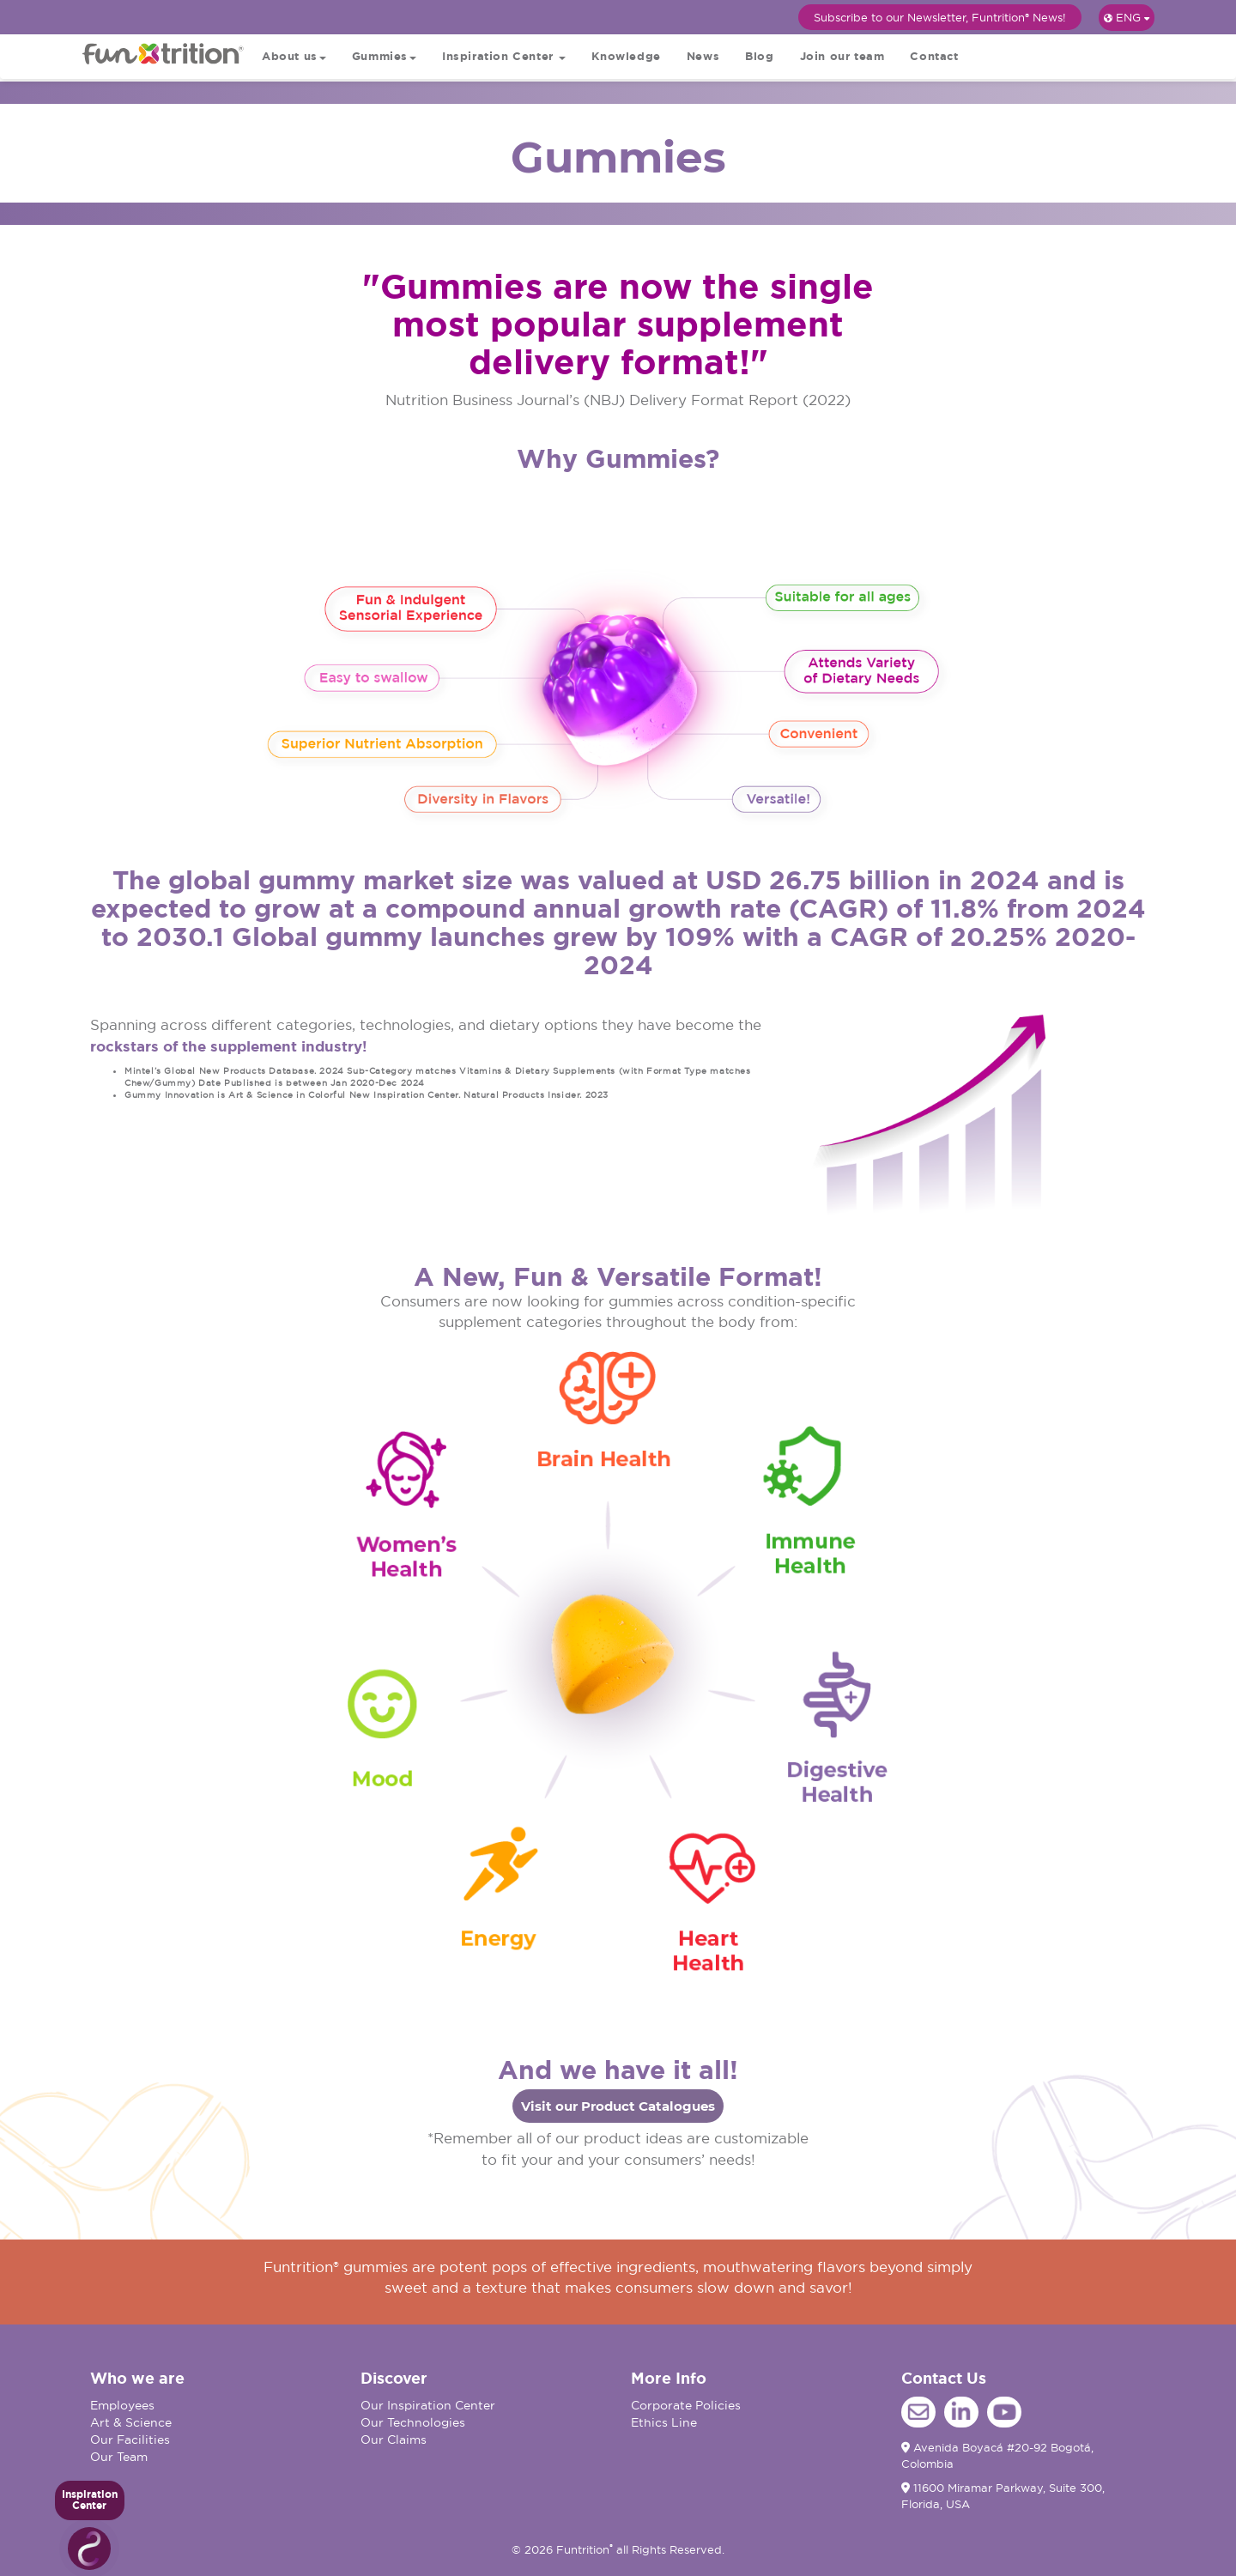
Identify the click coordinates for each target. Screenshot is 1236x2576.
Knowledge (625, 56)
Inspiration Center (504, 56)
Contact (934, 56)
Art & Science (131, 2422)
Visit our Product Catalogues (618, 2106)
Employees (122, 2405)
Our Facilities (130, 2439)
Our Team (119, 2456)
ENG (1126, 17)
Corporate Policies (686, 2405)
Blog (759, 56)
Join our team (842, 56)
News (703, 56)
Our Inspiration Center (427, 2405)
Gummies (384, 56)
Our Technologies (412, 2422)
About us (294, 56)
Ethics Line (664, 2422)
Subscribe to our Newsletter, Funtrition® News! (940, 17)
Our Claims (393, 2439)
